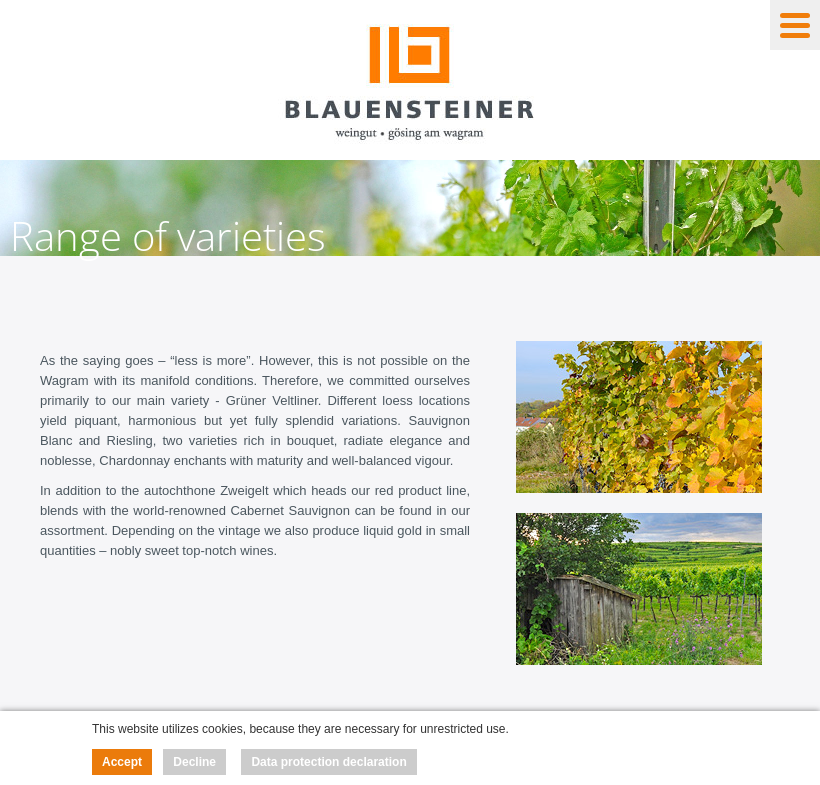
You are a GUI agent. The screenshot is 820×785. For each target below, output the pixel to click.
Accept (122, 762)
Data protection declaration (328, 762)
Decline (194, 762)
